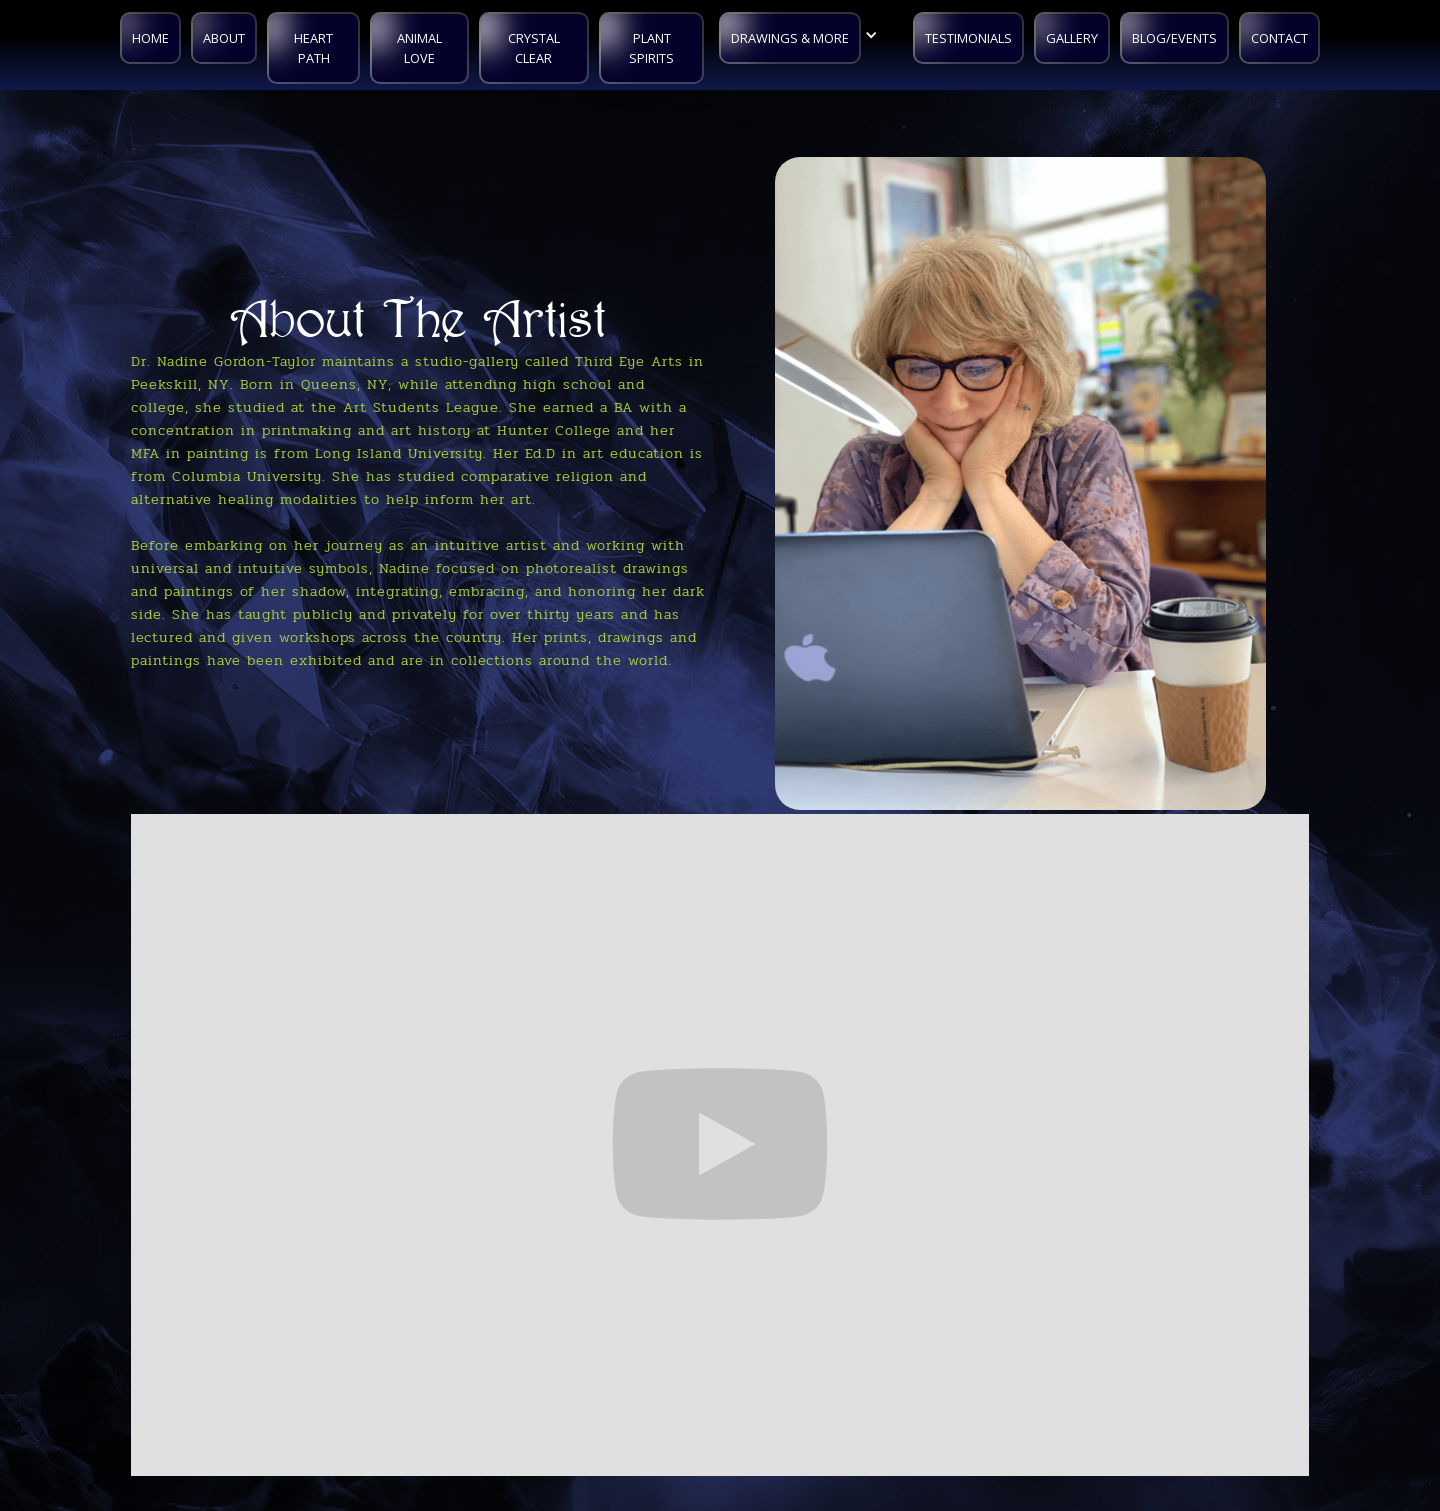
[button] (803, 35)
